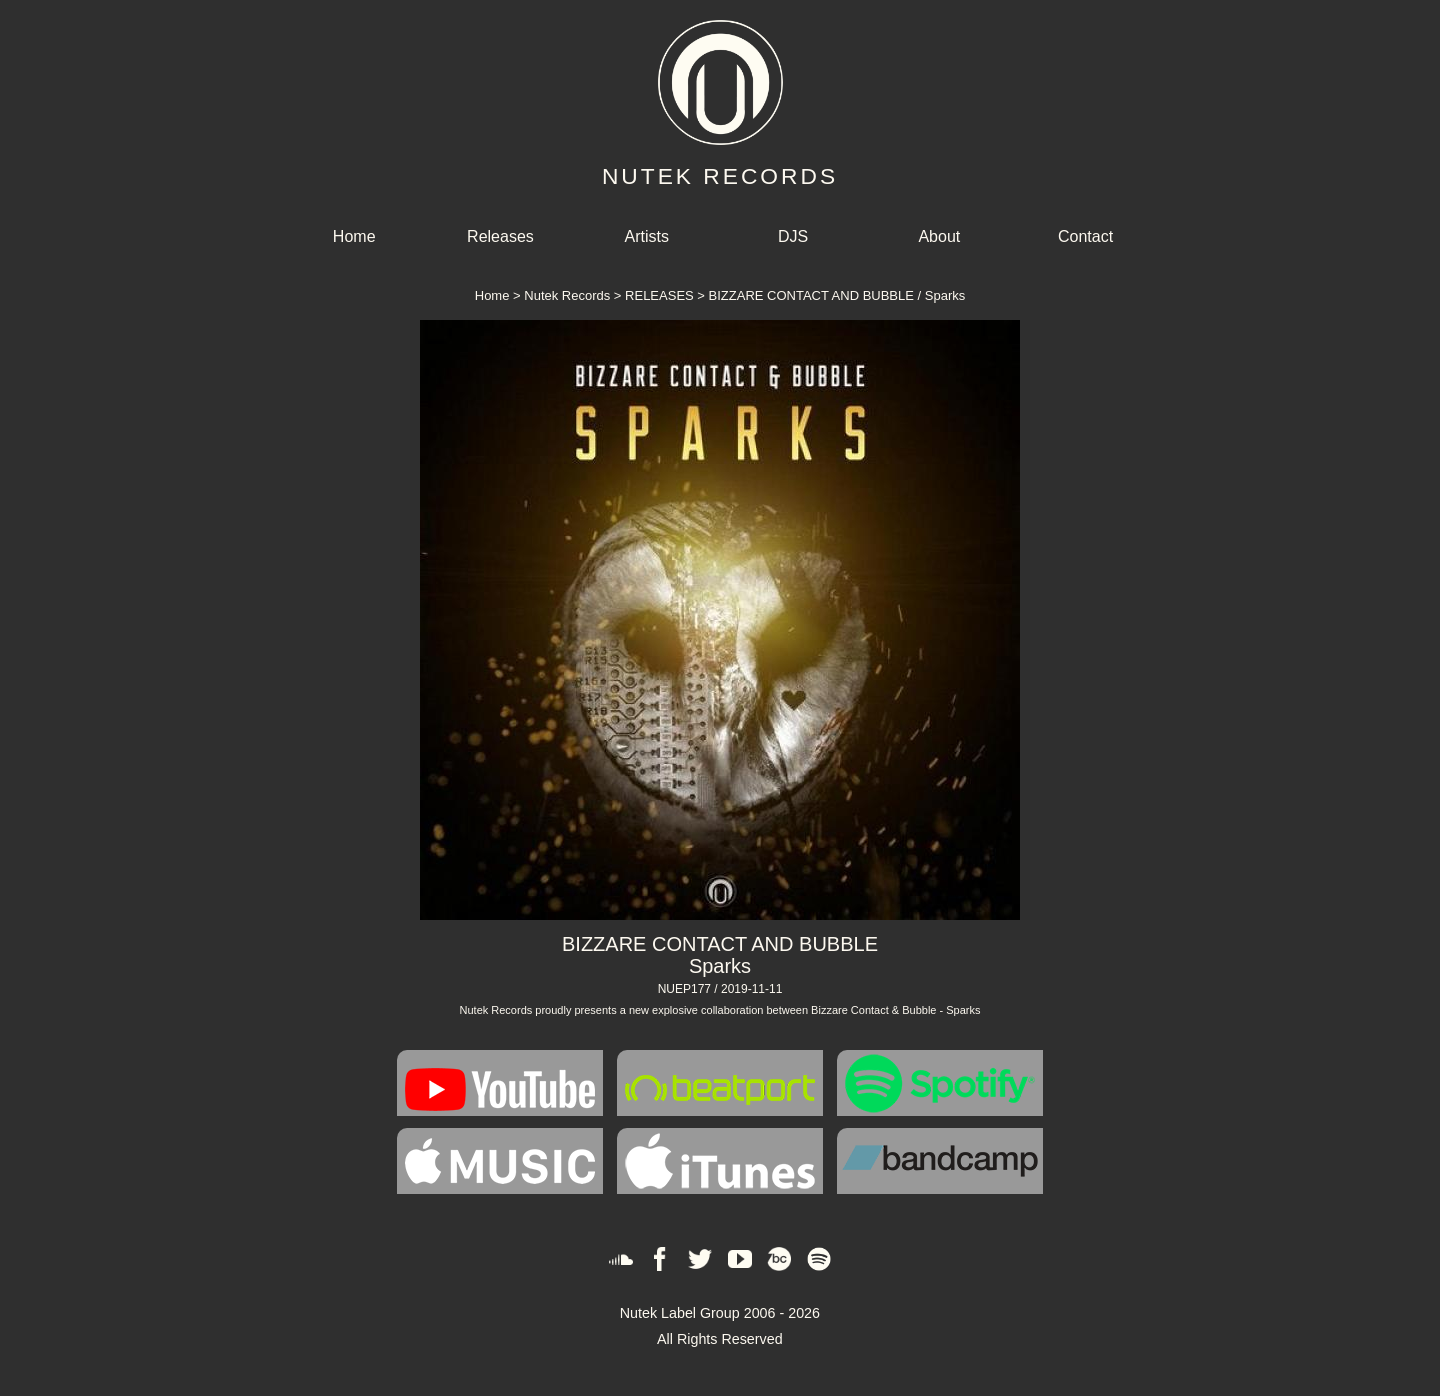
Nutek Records (567, 295)
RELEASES (659, 295)
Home (354, 236)
